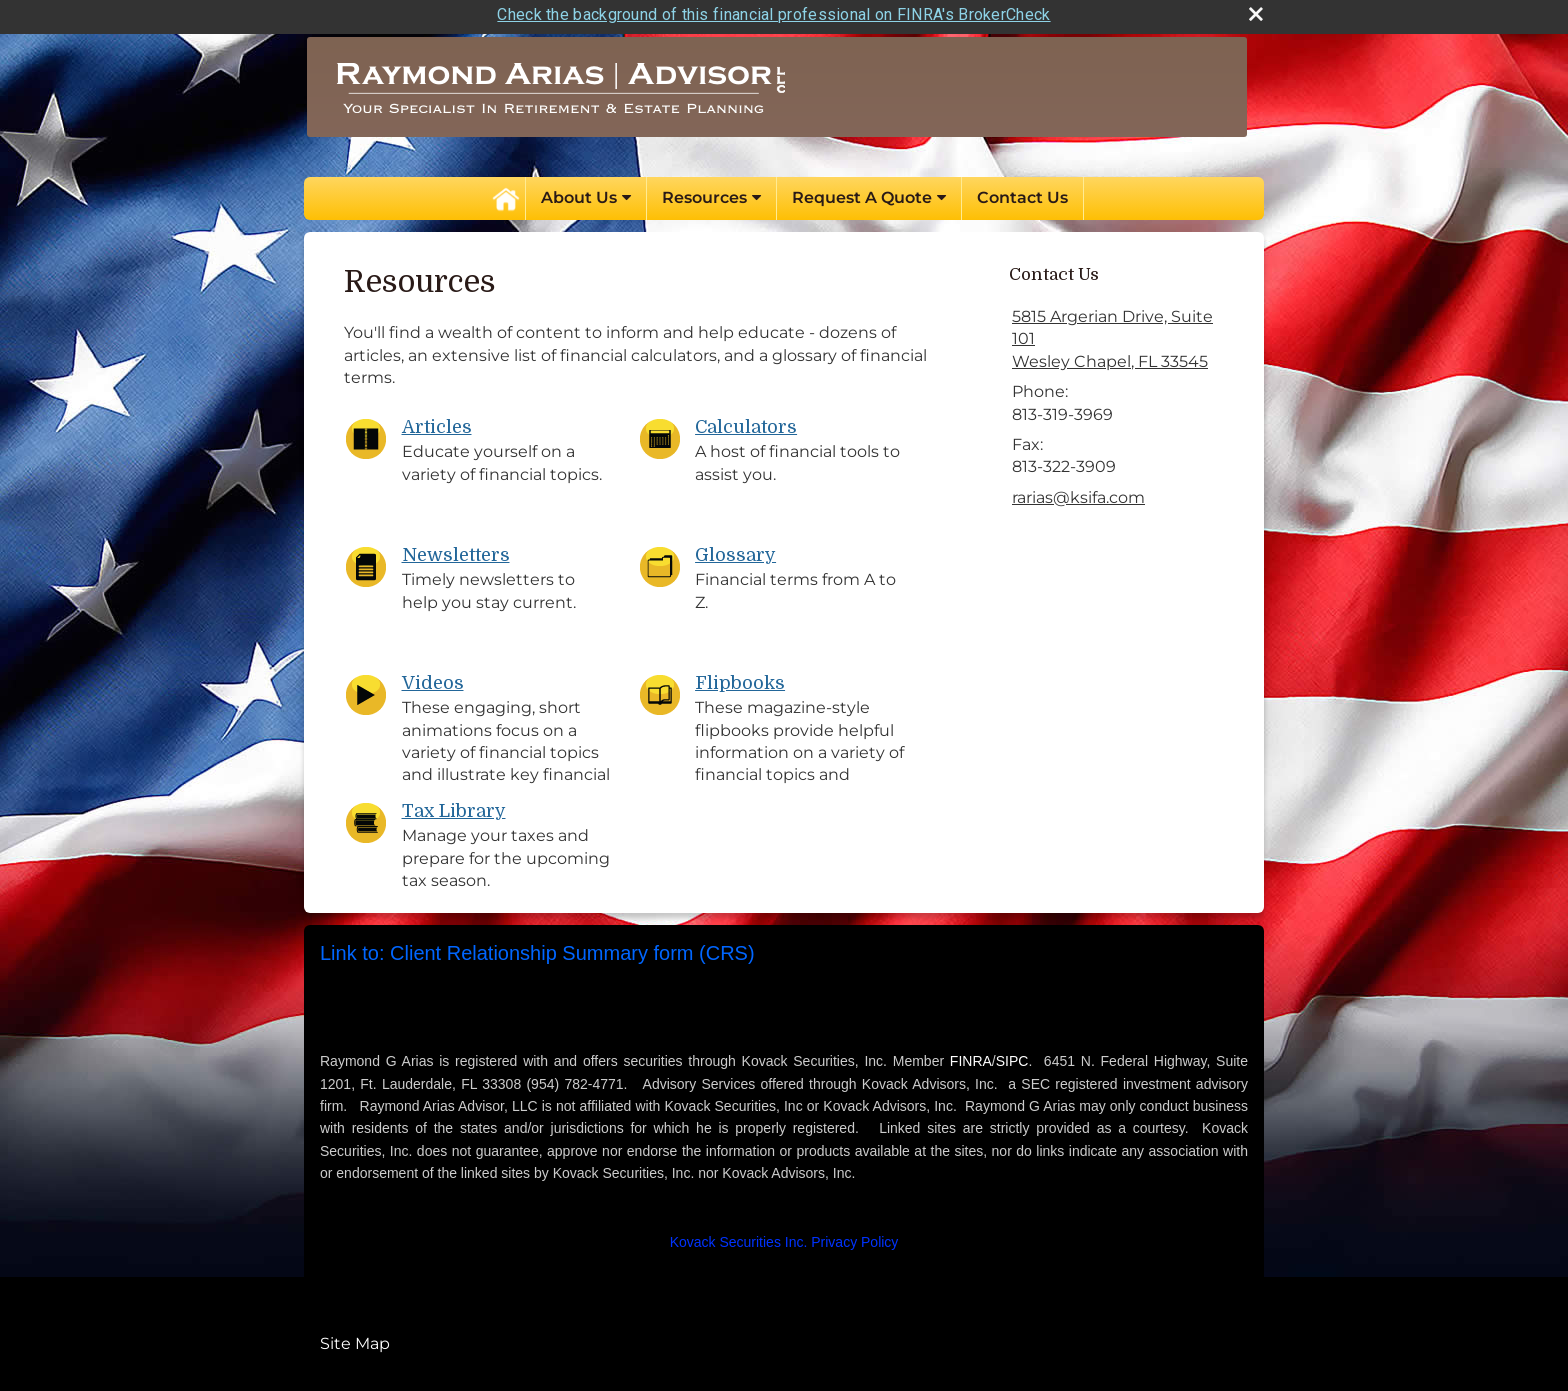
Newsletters (456, 550)
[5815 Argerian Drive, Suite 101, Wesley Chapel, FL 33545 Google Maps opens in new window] (1120, 334)
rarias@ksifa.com (1078, 491)
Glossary (735, 550)
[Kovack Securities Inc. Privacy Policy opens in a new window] (784, 1237)
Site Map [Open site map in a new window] (355, 1337)
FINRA (971, 1056)
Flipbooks (740, 678)
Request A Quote (862, 192)
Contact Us (1022, 192)
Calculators (746, 422)
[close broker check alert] (1256, 9)
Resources (704, 192)
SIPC (1012, 1056)
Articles (437, 422)
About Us (579, 192)
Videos (433, 678)
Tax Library (454, 806)
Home (505, 193)
